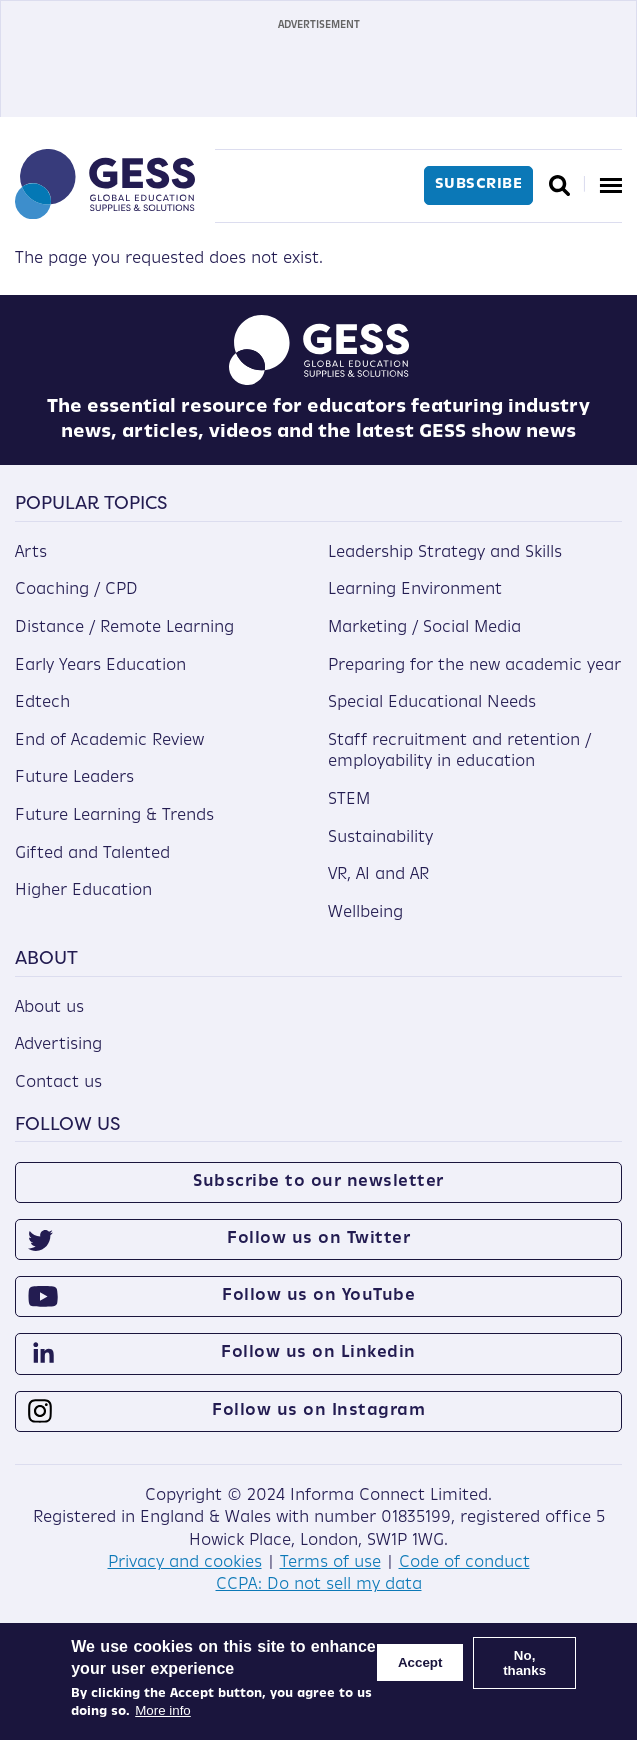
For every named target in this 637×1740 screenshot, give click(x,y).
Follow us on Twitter (318, 1239)
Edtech (42, 703)
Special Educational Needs (432, 703)
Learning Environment (415, 590)
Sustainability (380, 838)
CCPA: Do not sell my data (319, 1585)
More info (163, 1710)
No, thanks (524, 1663)
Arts (31, 553)
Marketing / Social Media (424, 628)
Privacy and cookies (185, 1563)
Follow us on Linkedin (318, 1353)
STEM (349, 800)
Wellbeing (365, 913)
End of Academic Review (109, 741)
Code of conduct (464, 1563)
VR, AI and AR (378, 875)
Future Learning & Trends (114, 816)
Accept (420, 1662)
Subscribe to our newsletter (318, 1182)
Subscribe (479, 184)
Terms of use (330, 1563)
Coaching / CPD (76, 590)
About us (49, 1008)
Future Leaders (74, 778)
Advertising (58, 1045)
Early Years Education (100, 666)
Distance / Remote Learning (124, 628)
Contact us (58, 1083)
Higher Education (83, 891)
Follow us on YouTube (318, 1296)
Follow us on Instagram (318, 1411)
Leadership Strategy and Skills (445, 553)
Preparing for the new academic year (474, 666)
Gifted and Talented (92, 854)
